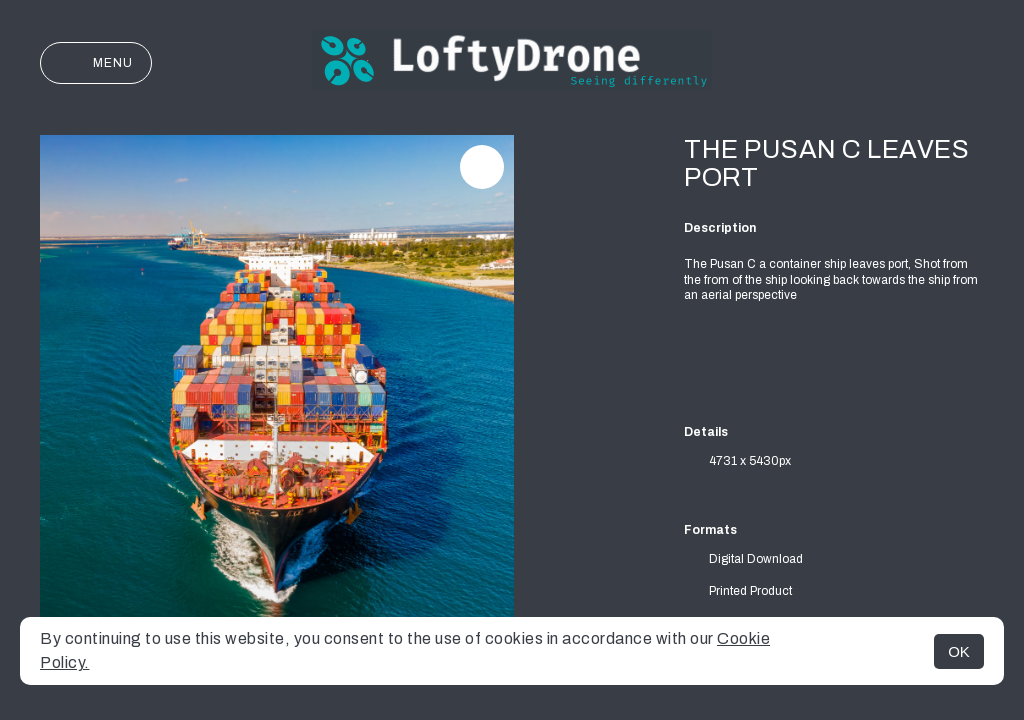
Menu (96, 63)
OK (959, 651)
